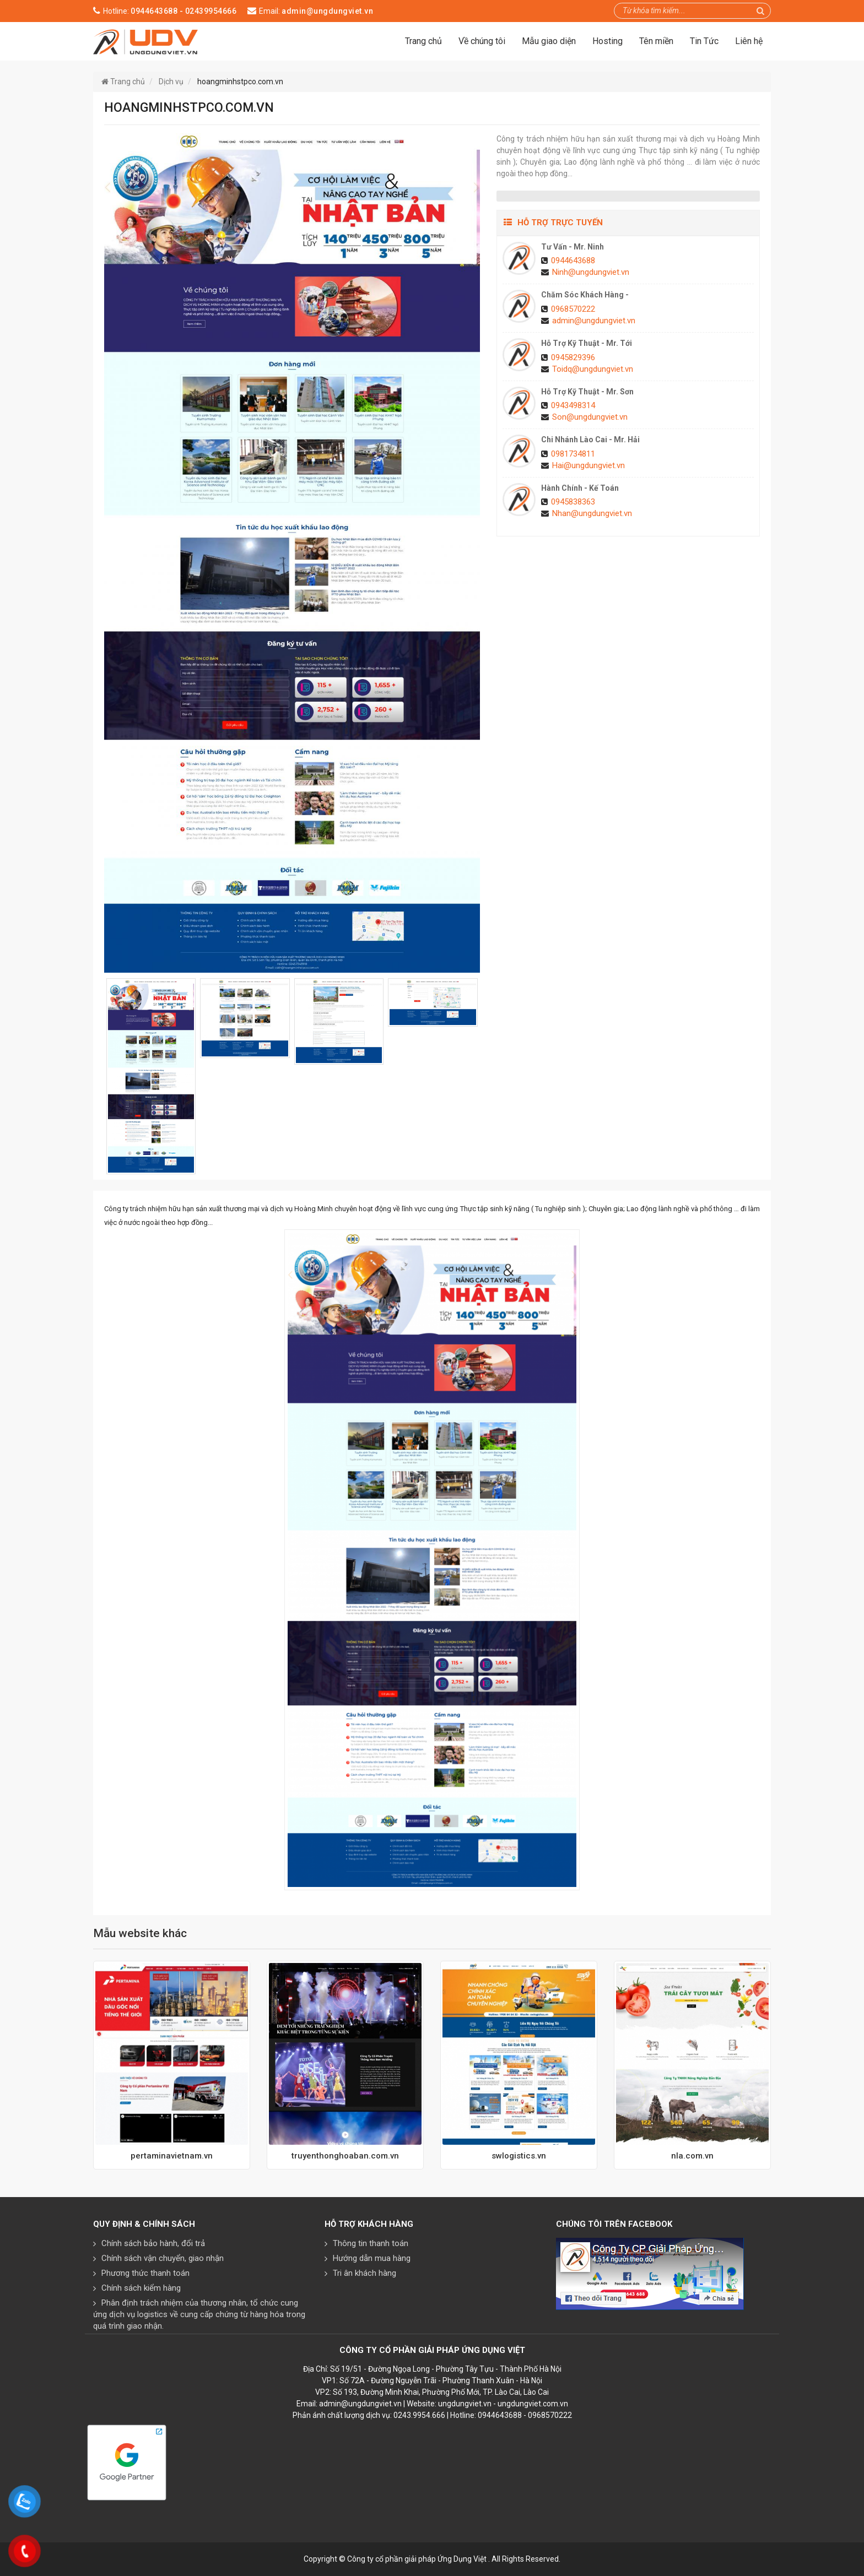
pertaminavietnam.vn (172, 2156)
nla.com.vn (692, 2156)
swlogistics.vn (519, 2156)
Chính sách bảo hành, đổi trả (153, 2243)
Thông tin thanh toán (370, 2243)
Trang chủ (423, 41)
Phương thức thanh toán (145, 2273)
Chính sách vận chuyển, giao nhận (162, 2258)
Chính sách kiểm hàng (141, 2288)
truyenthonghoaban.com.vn (345, 2156)
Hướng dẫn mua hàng (372, 2258)
